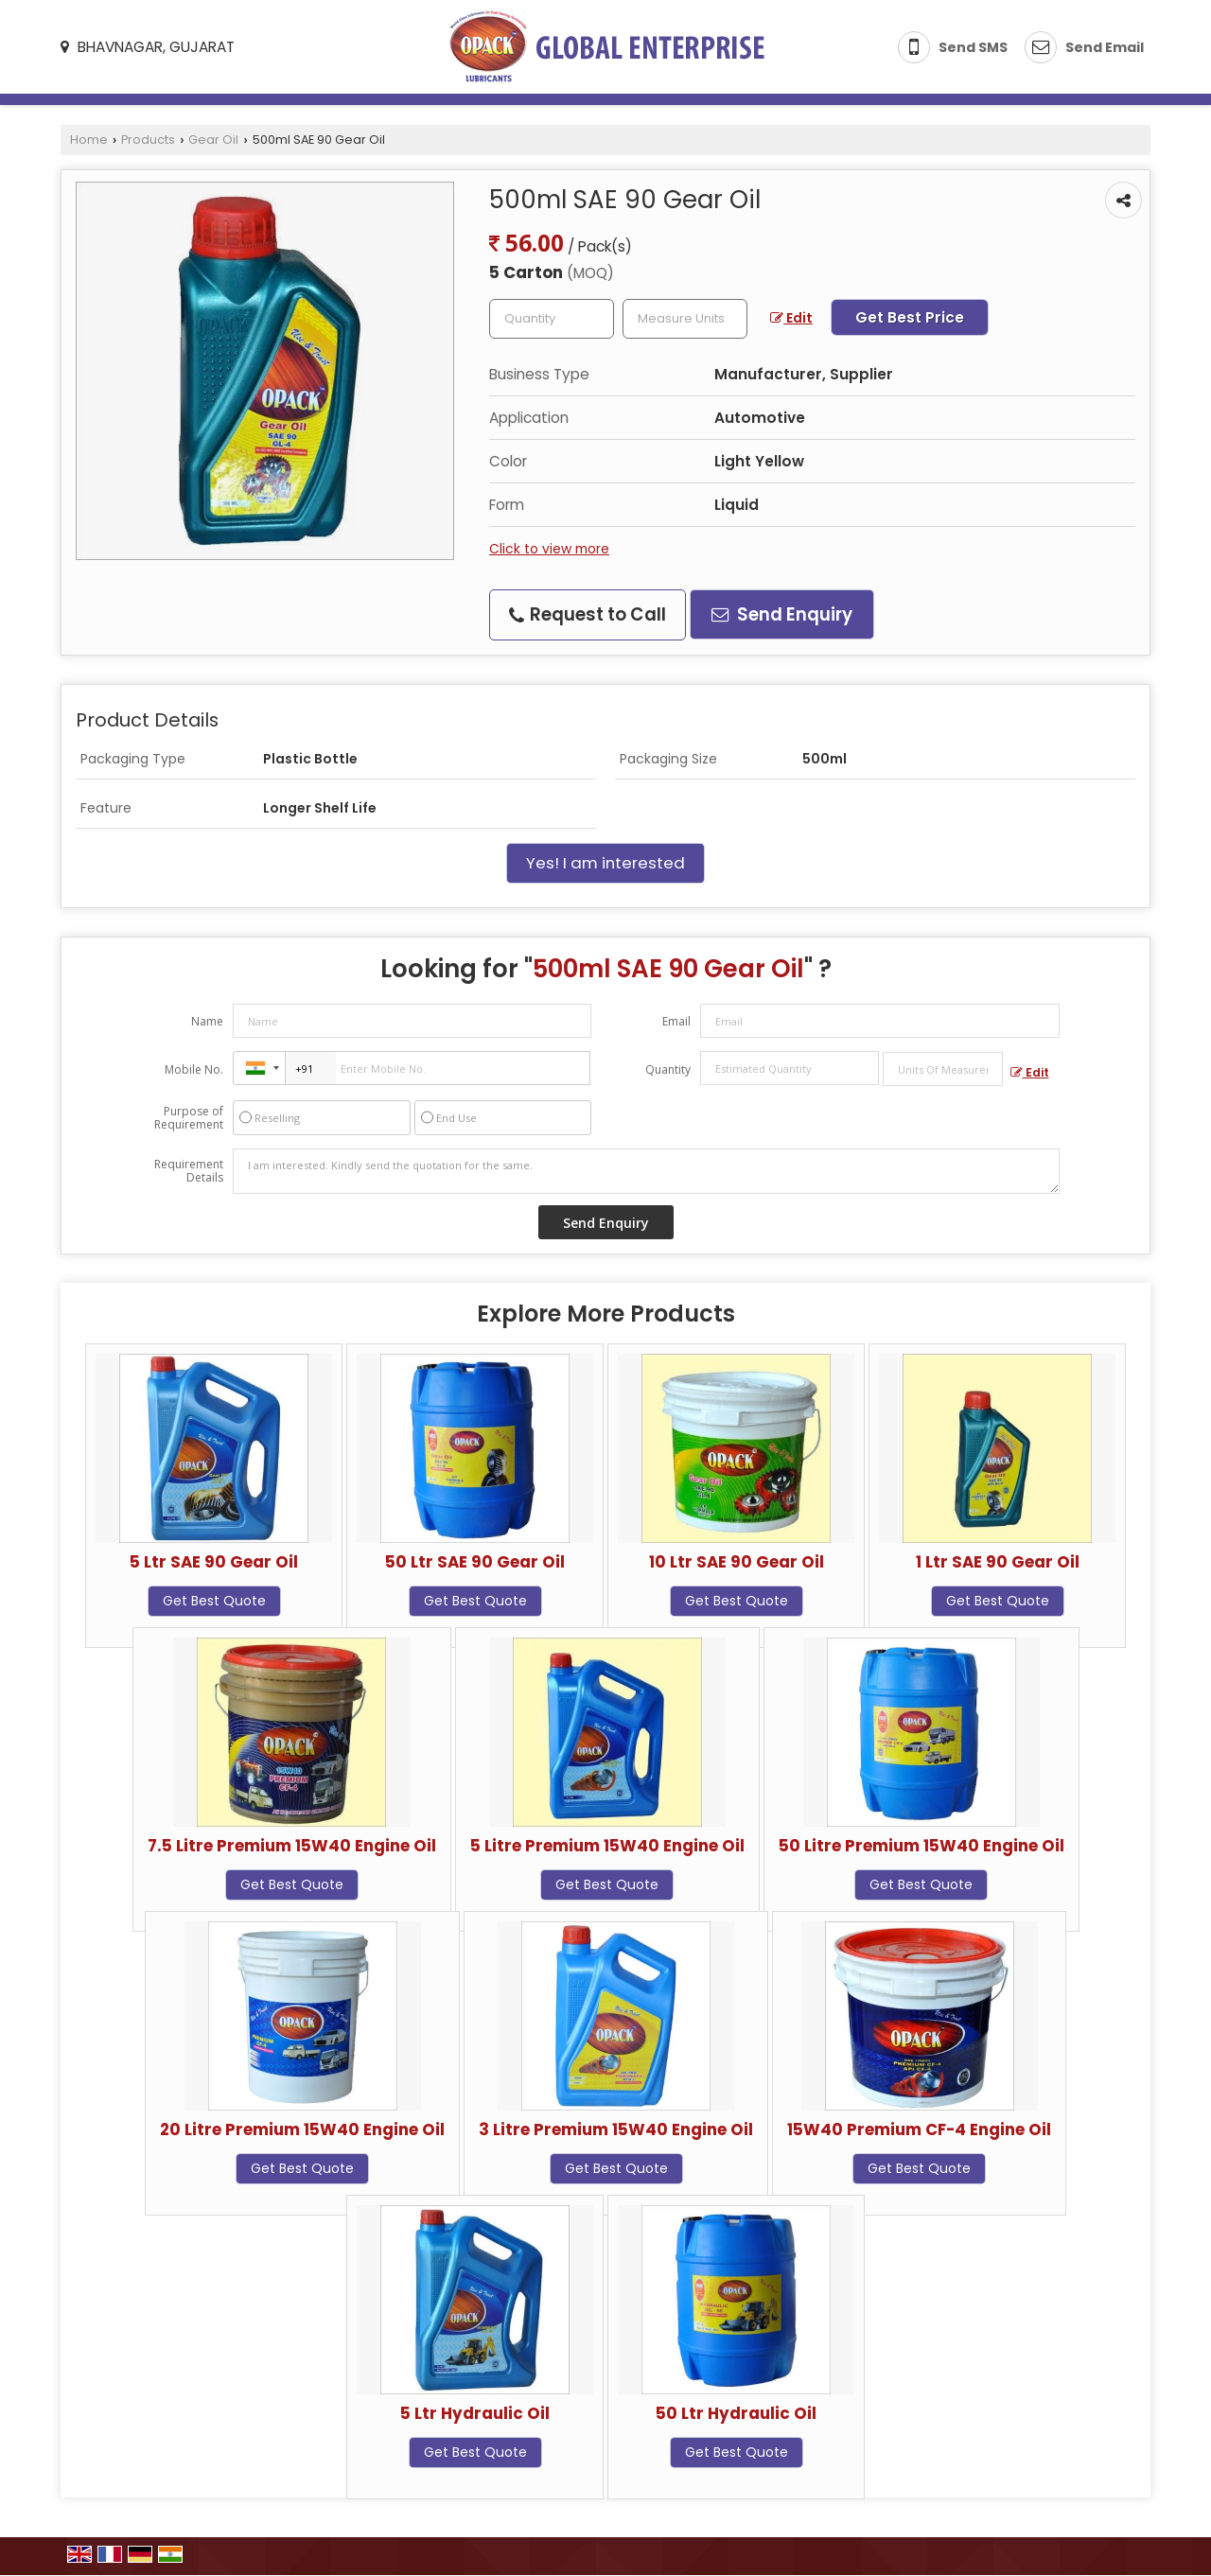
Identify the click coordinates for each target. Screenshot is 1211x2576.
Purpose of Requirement (188, 1118)
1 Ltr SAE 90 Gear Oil (997, 1562)
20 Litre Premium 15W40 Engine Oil (302, 2129)
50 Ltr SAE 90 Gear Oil (475, 1562)
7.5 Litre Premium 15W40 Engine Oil (292, 1845)
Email (676, 1021)
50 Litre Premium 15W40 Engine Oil (921, 1845)
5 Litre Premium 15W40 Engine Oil (607, 1845)
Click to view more (549, 548)
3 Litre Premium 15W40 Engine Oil (616, 2129)
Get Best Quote (214, 1600)
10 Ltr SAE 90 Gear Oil (736, 1562)
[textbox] (685, 319)
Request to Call (587, 614)
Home (89, 139)
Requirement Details (188, 1171)
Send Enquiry (781, 614)
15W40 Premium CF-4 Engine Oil (919, 2129)
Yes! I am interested (605, 862)
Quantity (668, 1069)
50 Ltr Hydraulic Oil (736, 2413)
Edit (791, 317)
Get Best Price (909, 317)
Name (207, 1021)
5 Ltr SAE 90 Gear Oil (214, 1562)
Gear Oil (213, 139)
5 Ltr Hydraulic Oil (475, 2413)
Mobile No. (194, 1069)
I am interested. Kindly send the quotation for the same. (646, 1171)
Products (148, 139)
